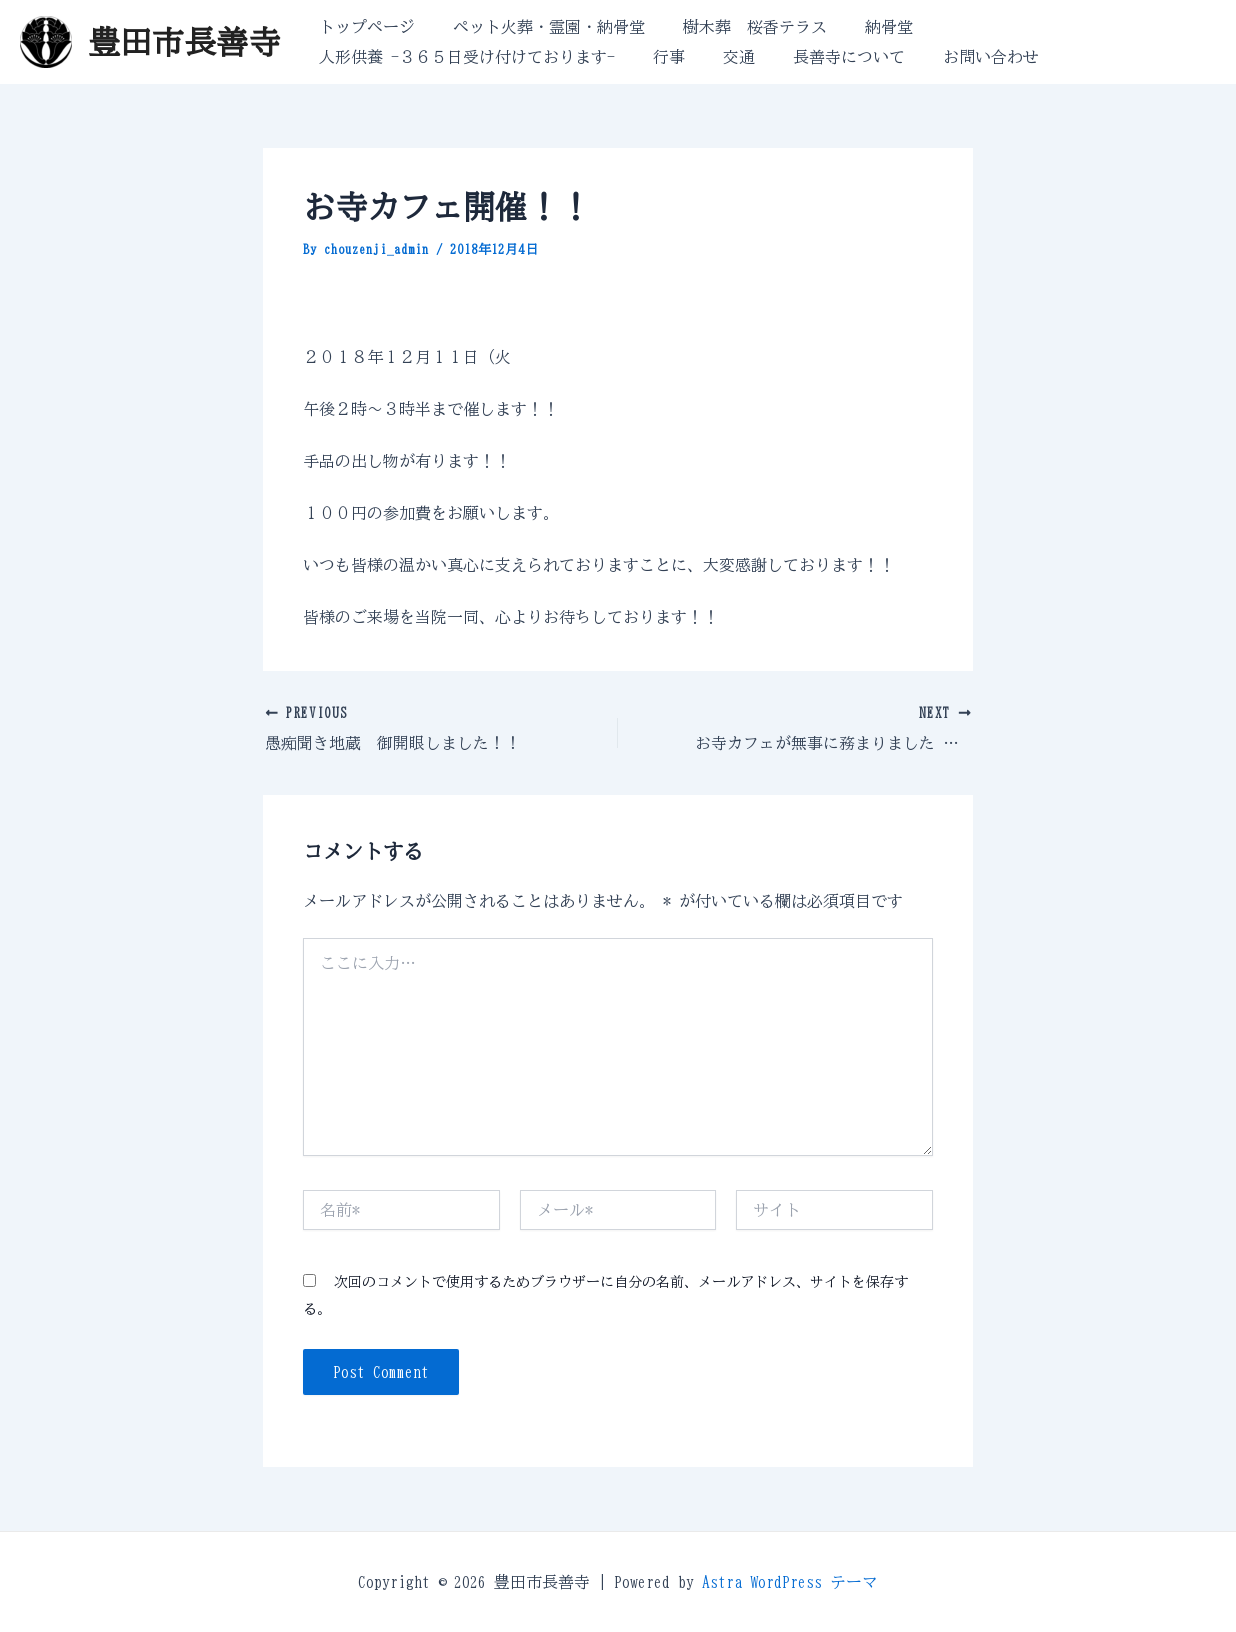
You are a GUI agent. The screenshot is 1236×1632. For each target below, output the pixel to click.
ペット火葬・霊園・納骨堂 (540, 27)
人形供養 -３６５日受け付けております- (464, 57)
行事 (660, 57)
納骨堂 (868, 27)
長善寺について (828, 57)
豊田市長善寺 (184, 42)
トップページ (364, 27)
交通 (724, 57)
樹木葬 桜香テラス (740, 27)
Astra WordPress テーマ (790, 1582)
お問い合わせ (964, 57)
